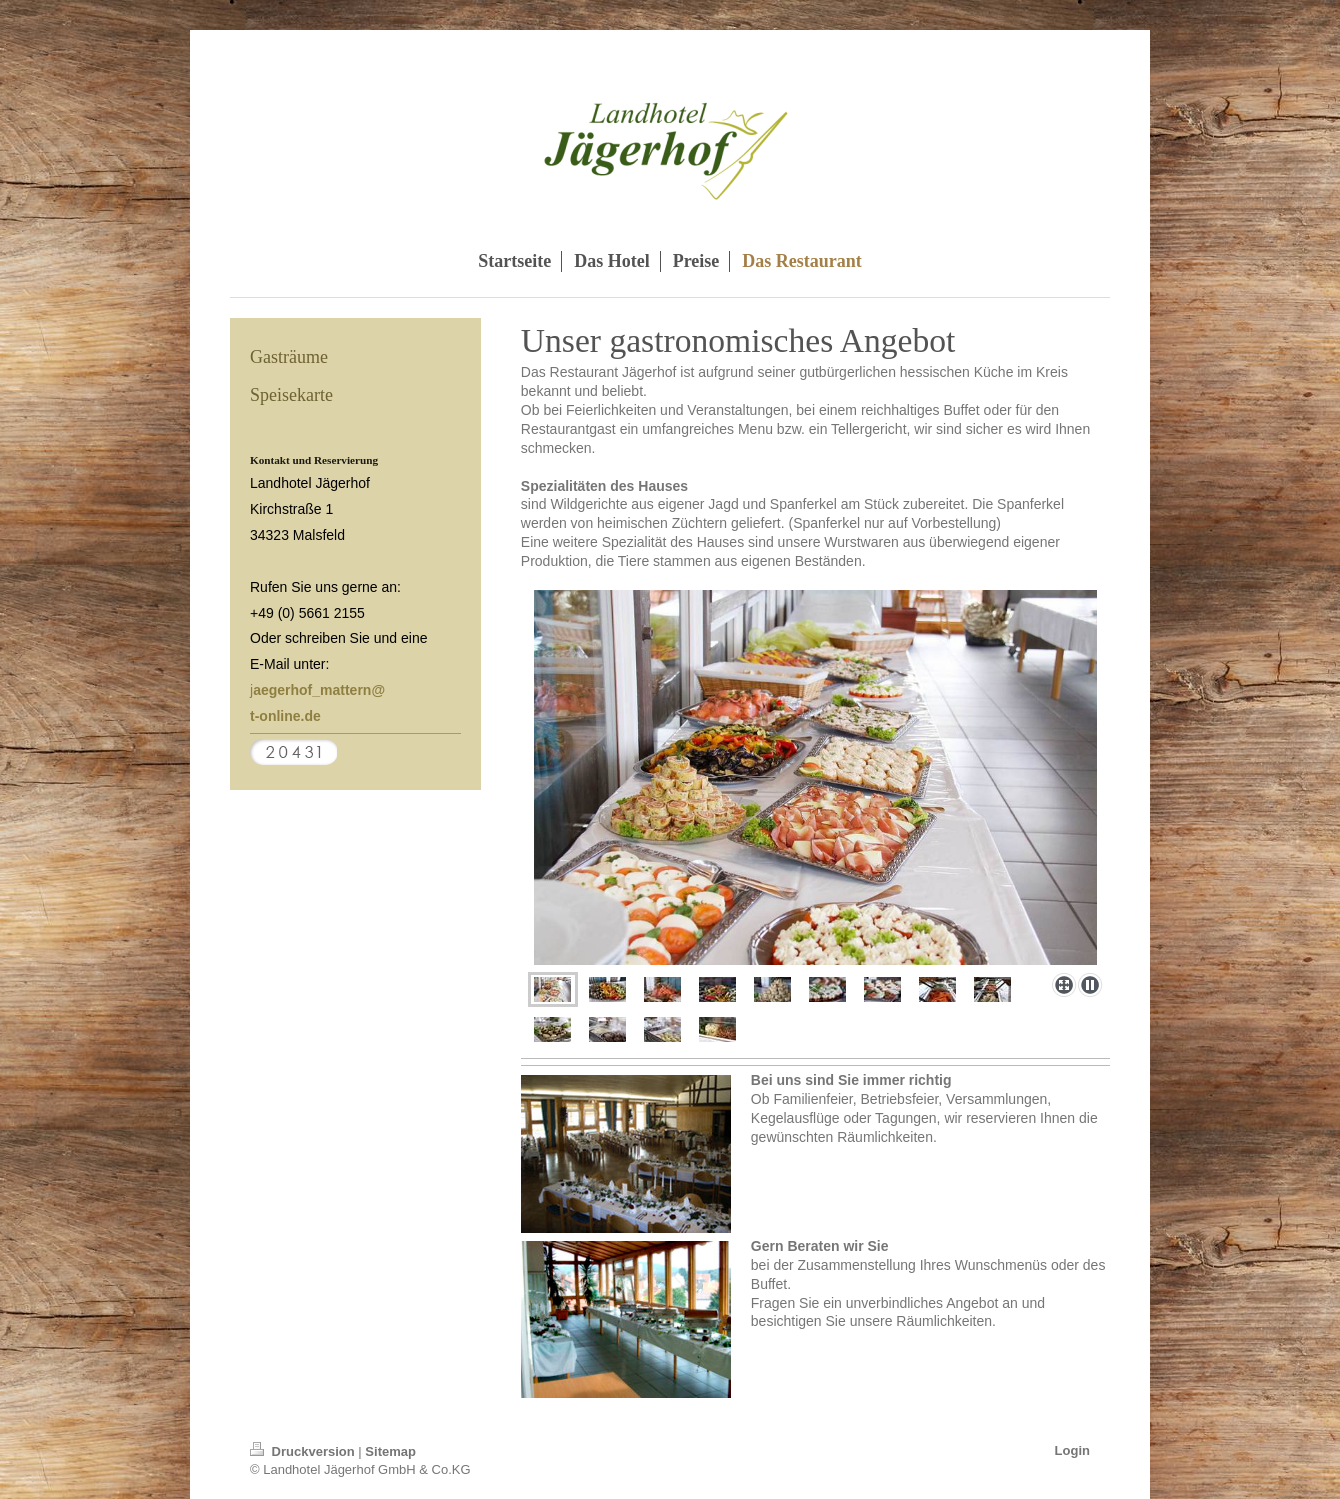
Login (1072, 1450)
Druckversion (304, 1451)
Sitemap (390, 1451)
